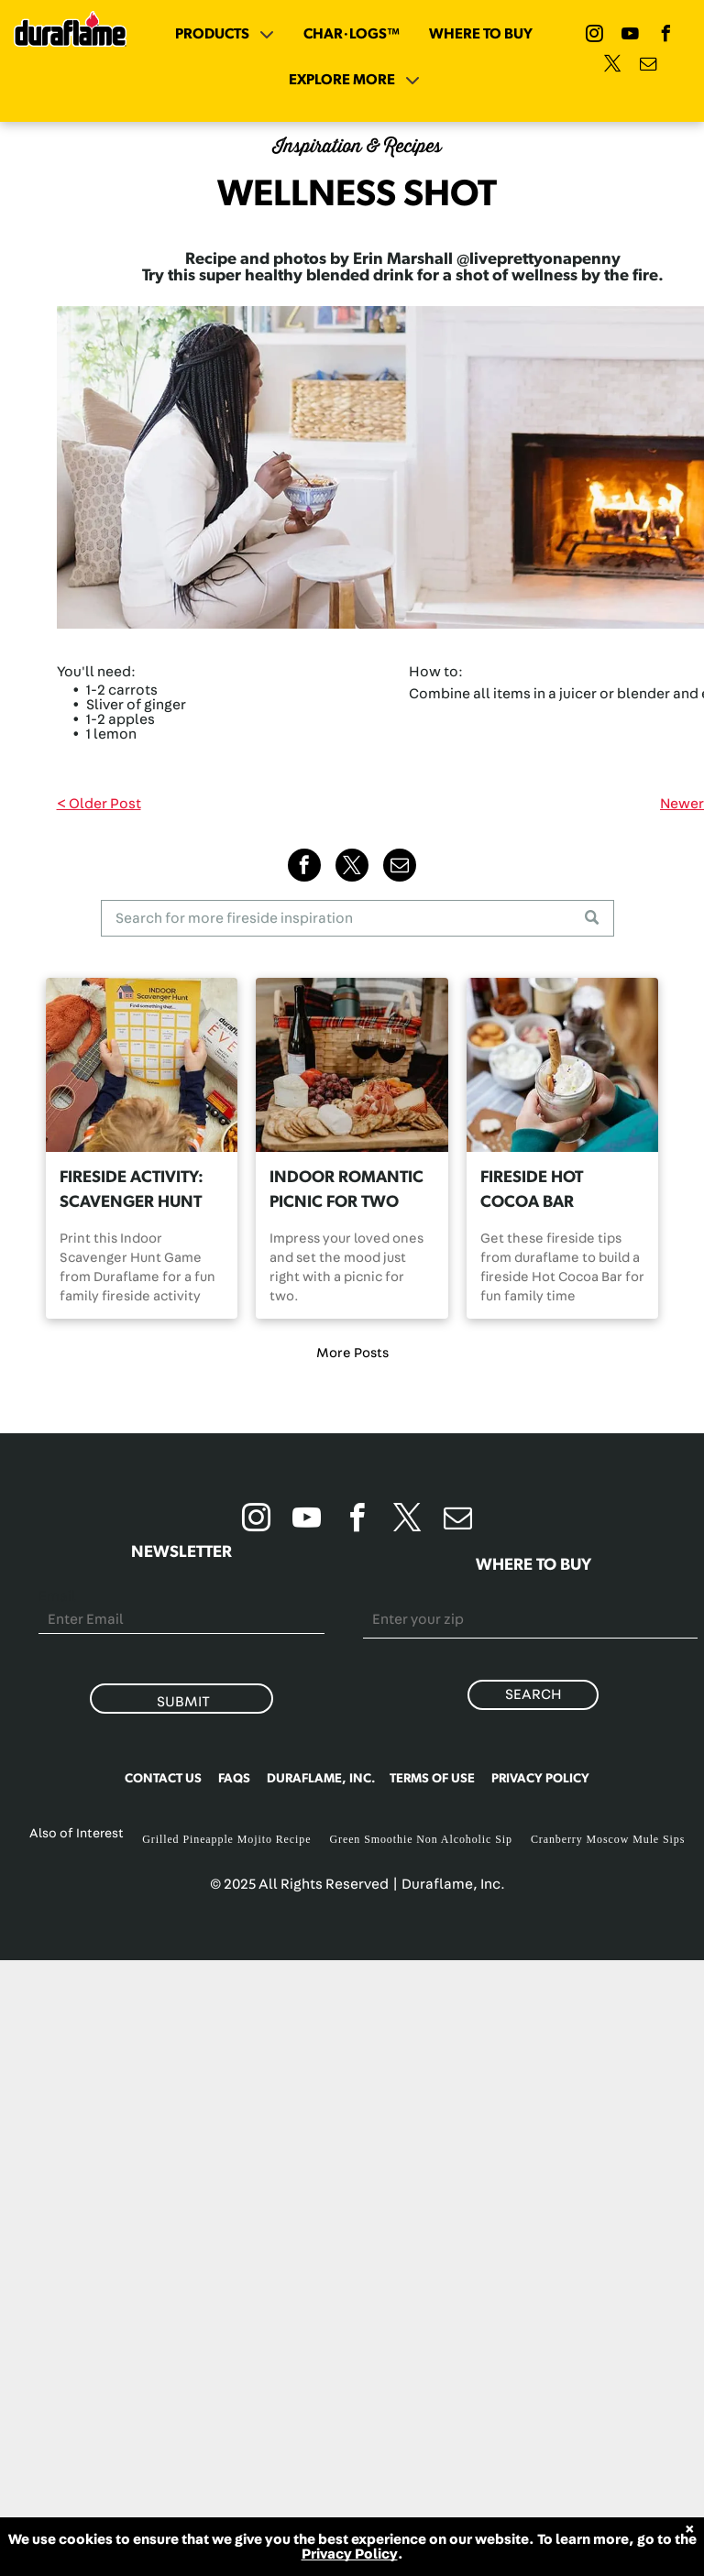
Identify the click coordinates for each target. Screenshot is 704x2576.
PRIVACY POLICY (540, 1778)
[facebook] (666, 36)
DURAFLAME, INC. (321, 1778)
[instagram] (595, 36)
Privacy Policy (350, 2554)
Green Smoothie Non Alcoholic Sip (420, 1839)
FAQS (234, 1778)
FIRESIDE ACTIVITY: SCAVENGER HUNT (132, 1190)
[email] (648, 66)
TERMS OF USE (432, 1778)
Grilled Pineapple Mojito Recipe (226, 1839)
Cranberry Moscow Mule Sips (608, 1839)
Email (57, 1596)
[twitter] (612, 66)
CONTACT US (163, 1778)
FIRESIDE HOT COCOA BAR (531, 1190)
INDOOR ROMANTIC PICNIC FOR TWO (347, 1190)
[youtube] (631, 36)
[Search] (357, 918)
